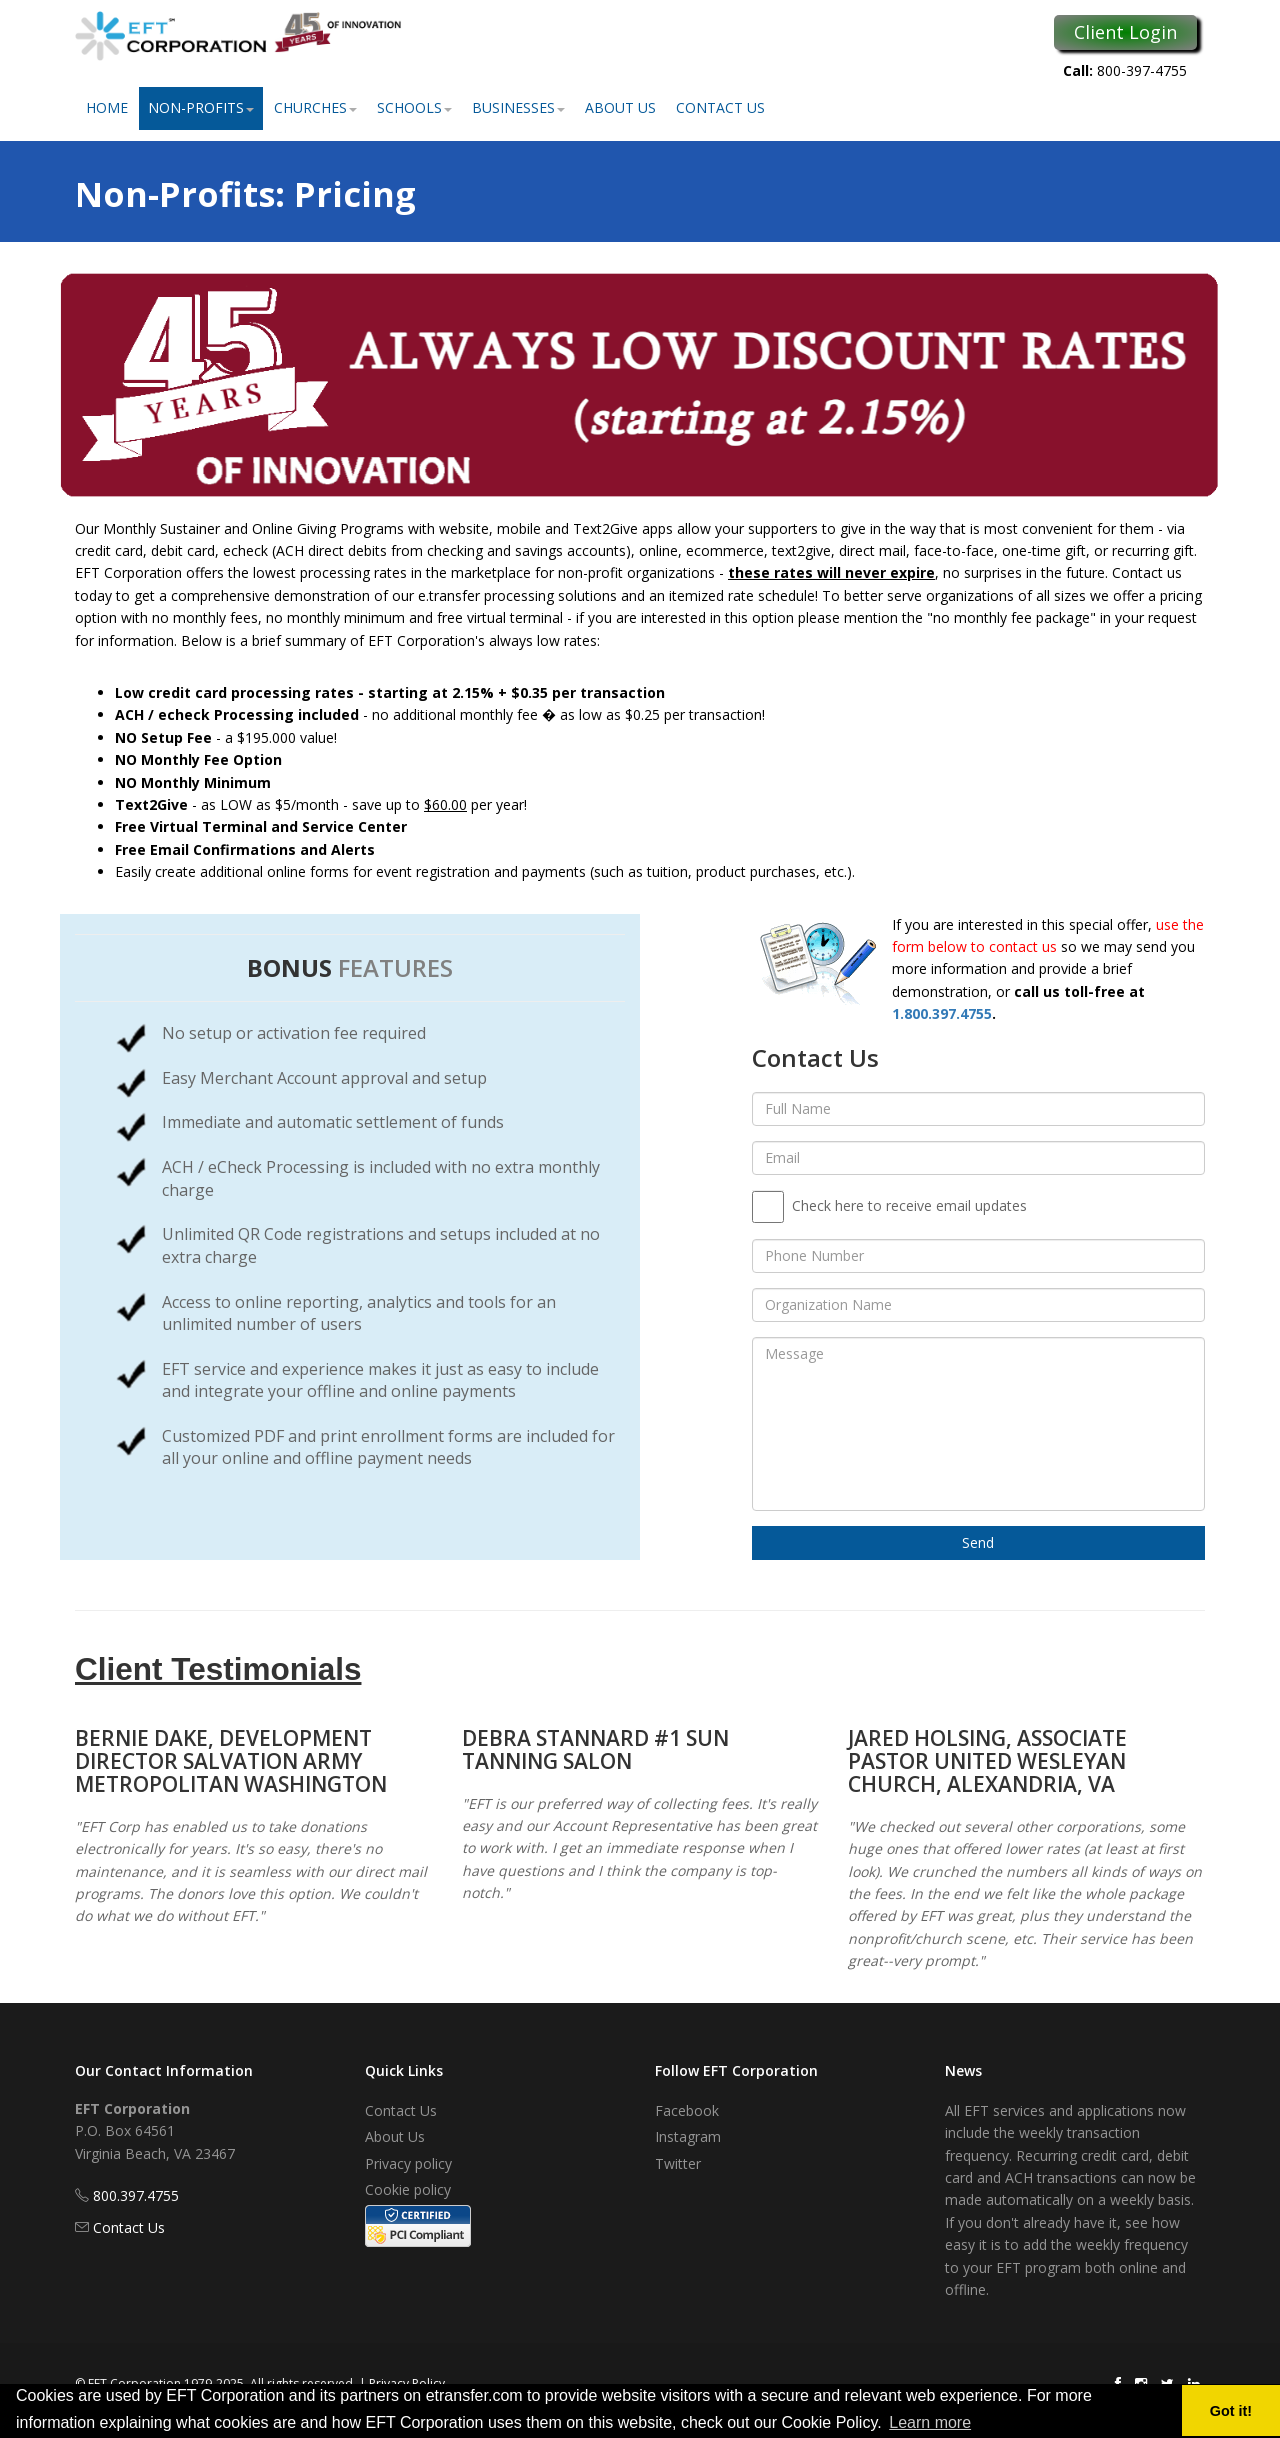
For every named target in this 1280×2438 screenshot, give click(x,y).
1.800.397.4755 (942, 1013)
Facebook (687, 2110)
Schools (414, 107)
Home (107, 107)
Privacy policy (408, 2163)
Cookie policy (408, 2189)
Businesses (518, 107)
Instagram (688, 2136)
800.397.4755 (136, 2195)
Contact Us (720, 107)
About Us (620, 107)
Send (978, 1542)
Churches (315, 107)
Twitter (678, 2163)
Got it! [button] (1231, 2411)
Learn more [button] (930, 2422)
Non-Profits (201, 107)
